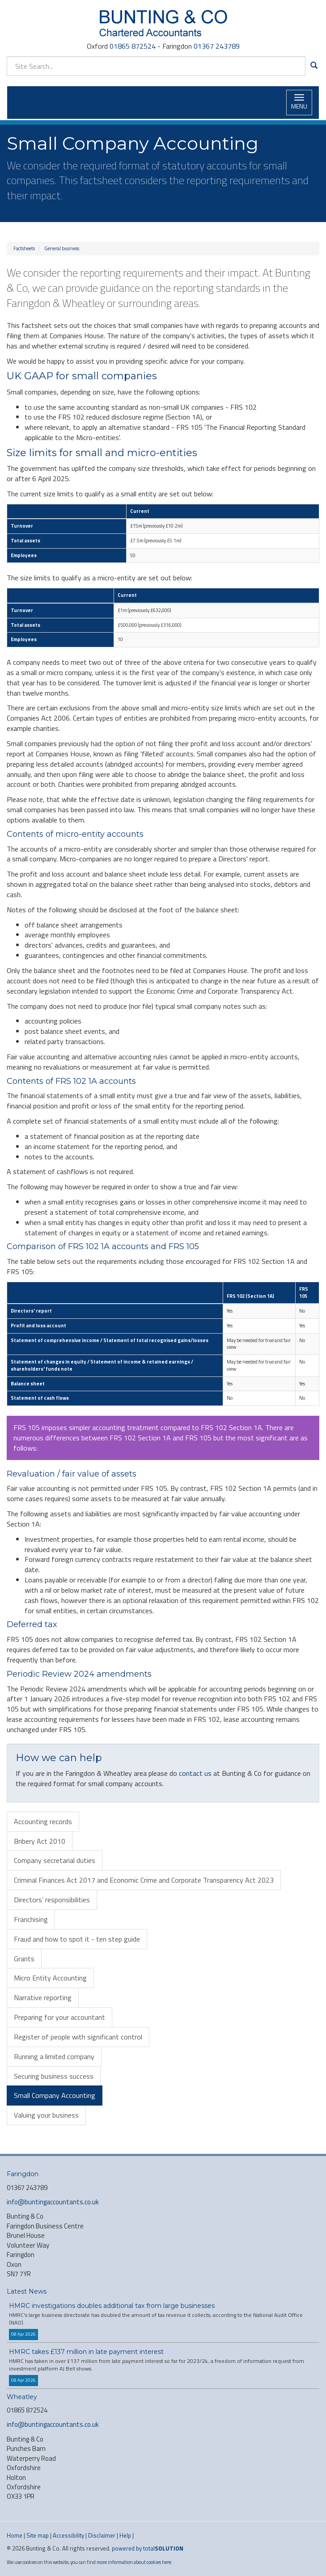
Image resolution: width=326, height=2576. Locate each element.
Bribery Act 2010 (39, 1841)
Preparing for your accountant (59, 2017)
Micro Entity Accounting (50, 1977)
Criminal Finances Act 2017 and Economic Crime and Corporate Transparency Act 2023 (144, 1880)
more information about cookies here (134, 2562)
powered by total (147, 2548)
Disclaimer (101, 2535)
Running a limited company (54, 2056)
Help (125, 2535)
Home (14, 2535)
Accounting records (43, 1821)
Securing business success (53, 2076)
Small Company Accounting (54, 2095)
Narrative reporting (43, 1997)
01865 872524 (133, 46)
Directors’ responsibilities (52, 1899)
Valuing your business (46, 2115)
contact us (195, 1773)
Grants (24, 1958)
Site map (37, 2535)
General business (61, 248)
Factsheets (24, 248)
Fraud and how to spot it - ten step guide (77, 1939)
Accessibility (68, 2535)
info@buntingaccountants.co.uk (53, 2202)
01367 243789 (217, 46)
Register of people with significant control (78, 2036)
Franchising (31, 1919)
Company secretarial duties (54, 1860)
